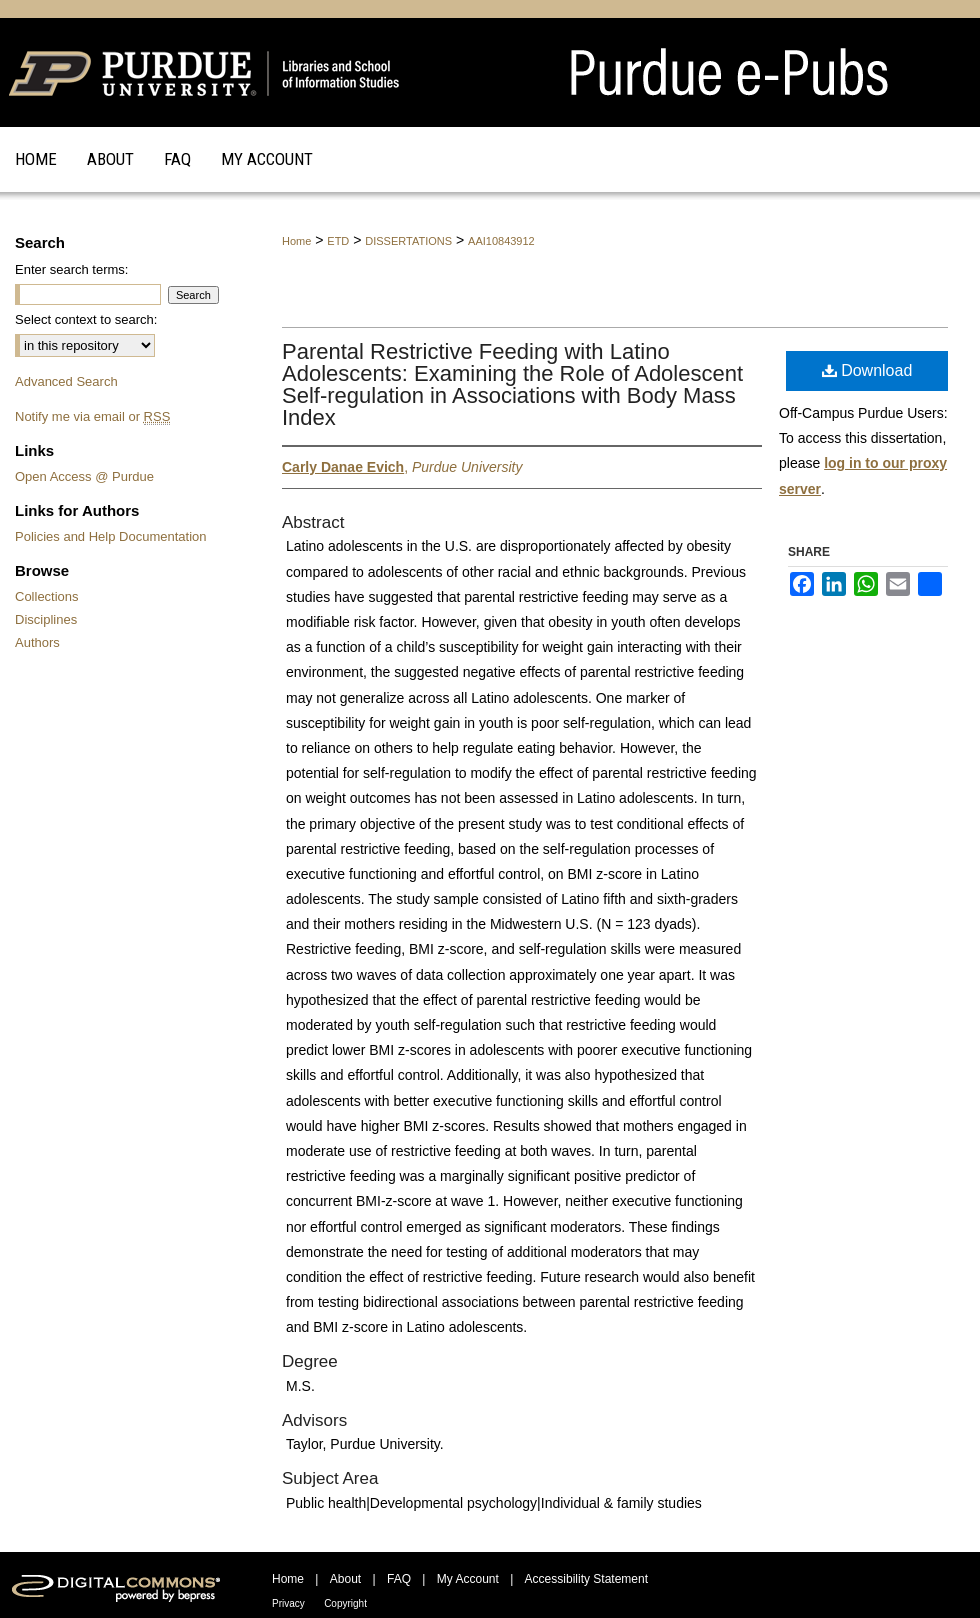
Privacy (288, 1603)
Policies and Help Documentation (111, 536)
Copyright (345, 1603)
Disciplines (46, 619)
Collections (47, 596)
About (345, 1579)
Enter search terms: (71, 269)
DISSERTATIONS (408, 241)
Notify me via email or (92, 416)
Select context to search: (86, 319)
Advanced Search (66, 381)
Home (296, 241)
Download (867, 370)
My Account (468, 1579)
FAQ (399, 1579)
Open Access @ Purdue (84, 476)
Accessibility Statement (586, 1579)
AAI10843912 (501, 241)
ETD (338, 241)
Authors (37, 642)
